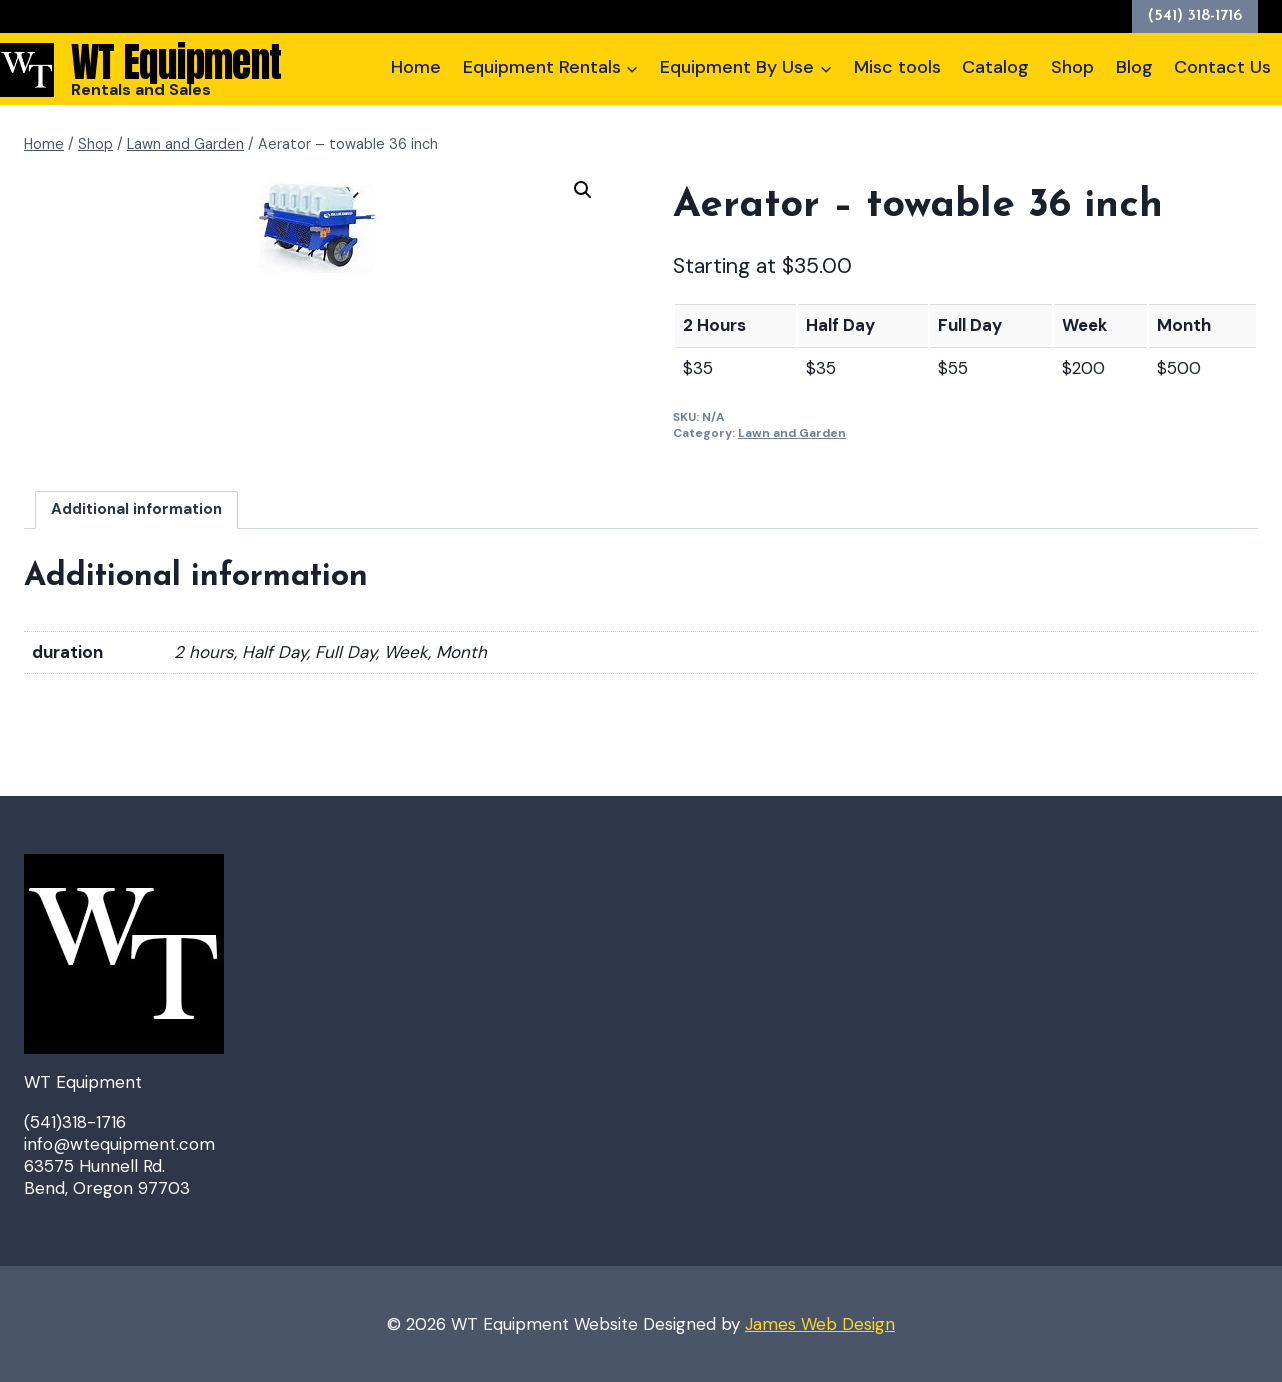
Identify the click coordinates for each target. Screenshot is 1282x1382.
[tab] (137, 509)
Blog (1134, 67)
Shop (1072, 67)
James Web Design (820, 1324)
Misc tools (897, 67)
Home (416, 67)
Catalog (995, 67)
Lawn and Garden (792, 433)
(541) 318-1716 (1195, 16)
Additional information (136, 509)
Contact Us (1222, 67)
